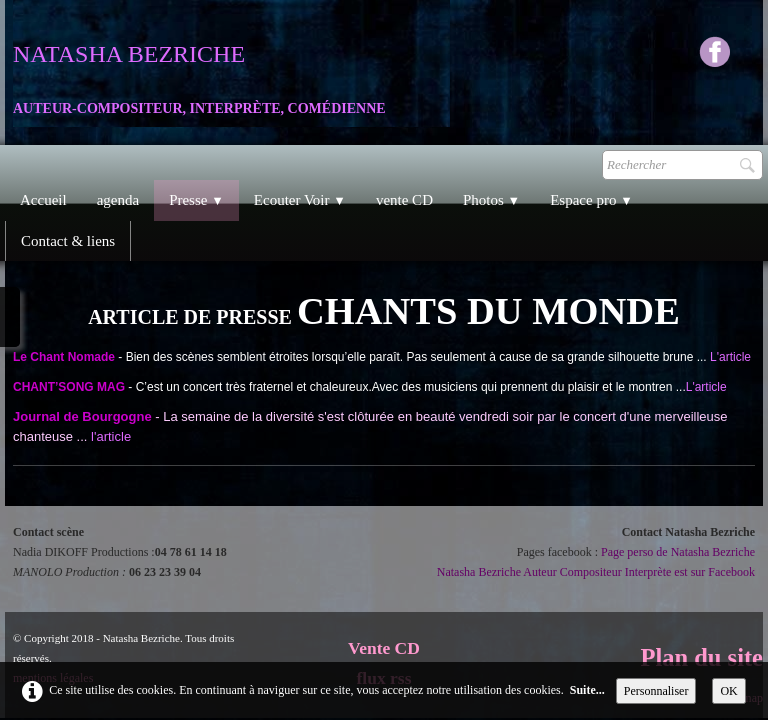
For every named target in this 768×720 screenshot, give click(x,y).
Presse (196, 200)
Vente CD (384, 648)
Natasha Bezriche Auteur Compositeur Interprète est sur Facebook (596, 572)
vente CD (404, 200)
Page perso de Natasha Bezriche (678, 552)
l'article (111, 436)
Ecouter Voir (300, 200)
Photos (491, 200)
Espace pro (591, 200)
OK (728, 691)
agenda (118, 200)
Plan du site (701, 657)
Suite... (587, 690)
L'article (730, 357)
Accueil (43, 200)
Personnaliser (656, 691)
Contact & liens (68, 241)
